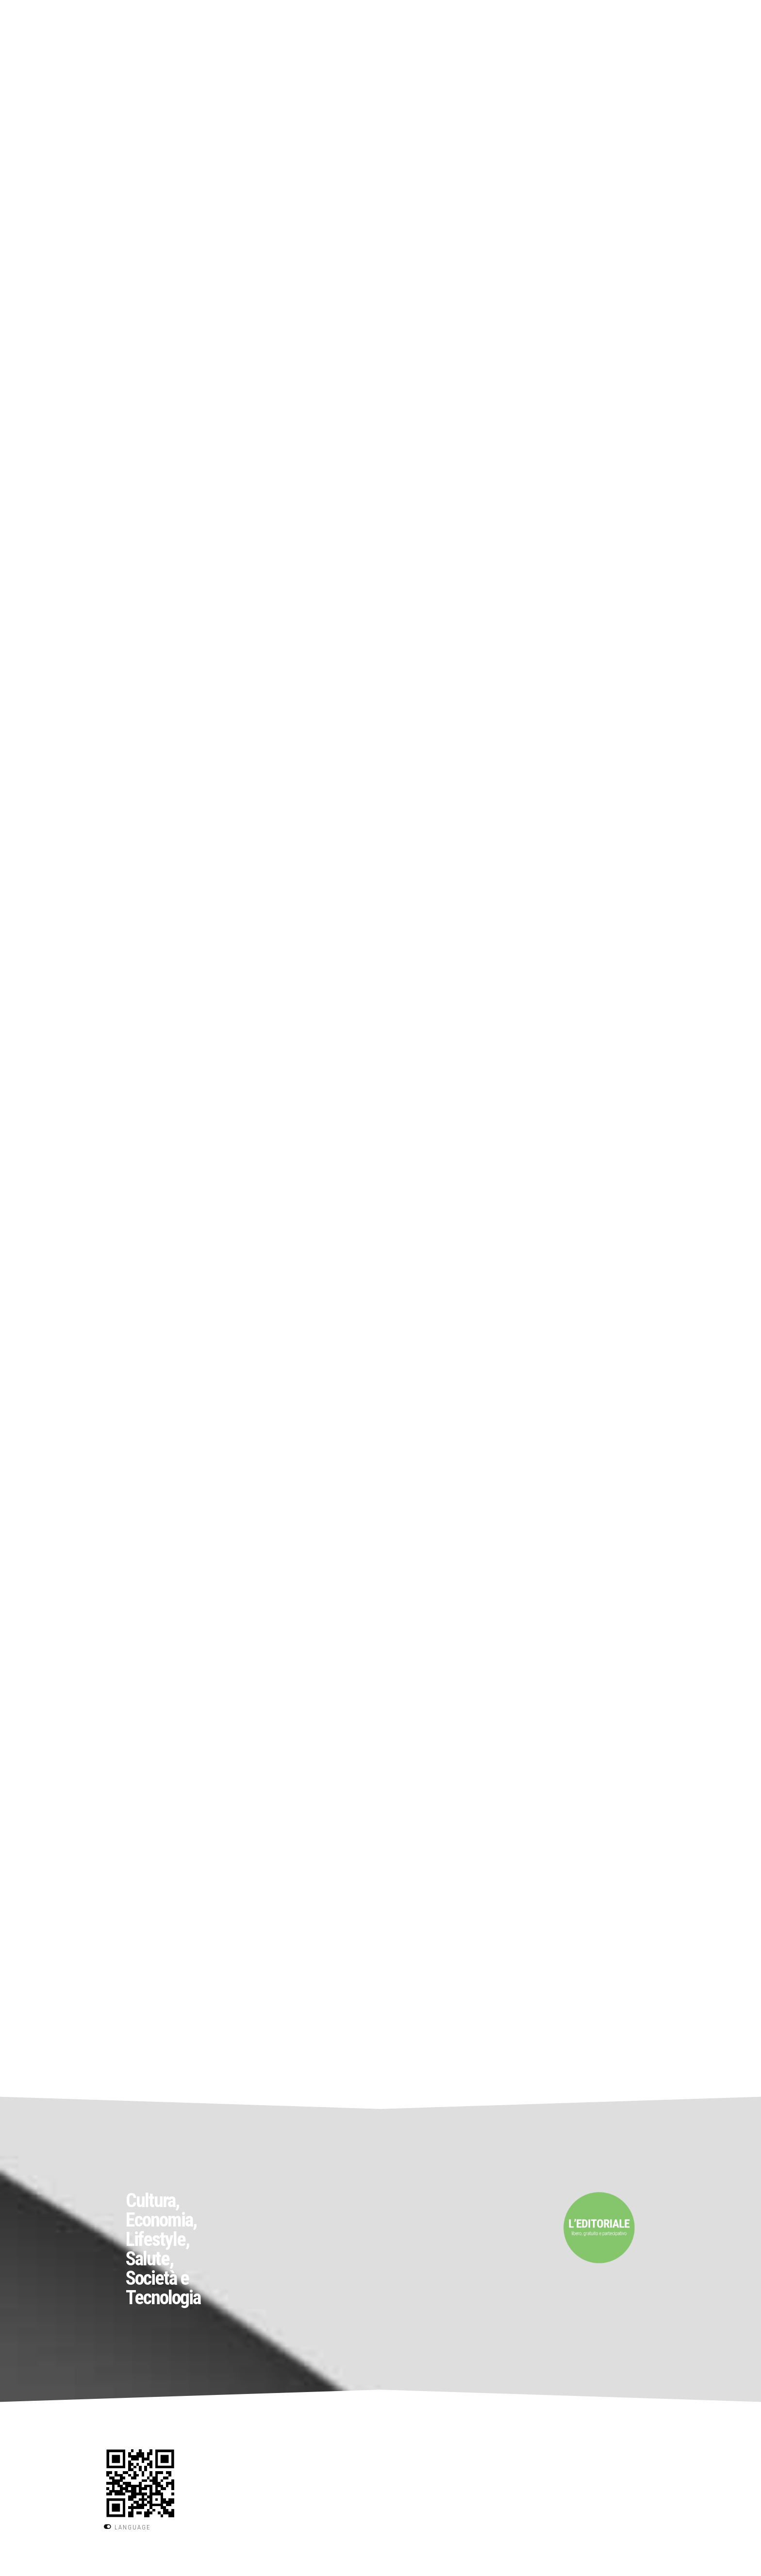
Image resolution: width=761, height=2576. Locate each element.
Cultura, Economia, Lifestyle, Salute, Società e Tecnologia (163, 2249)
